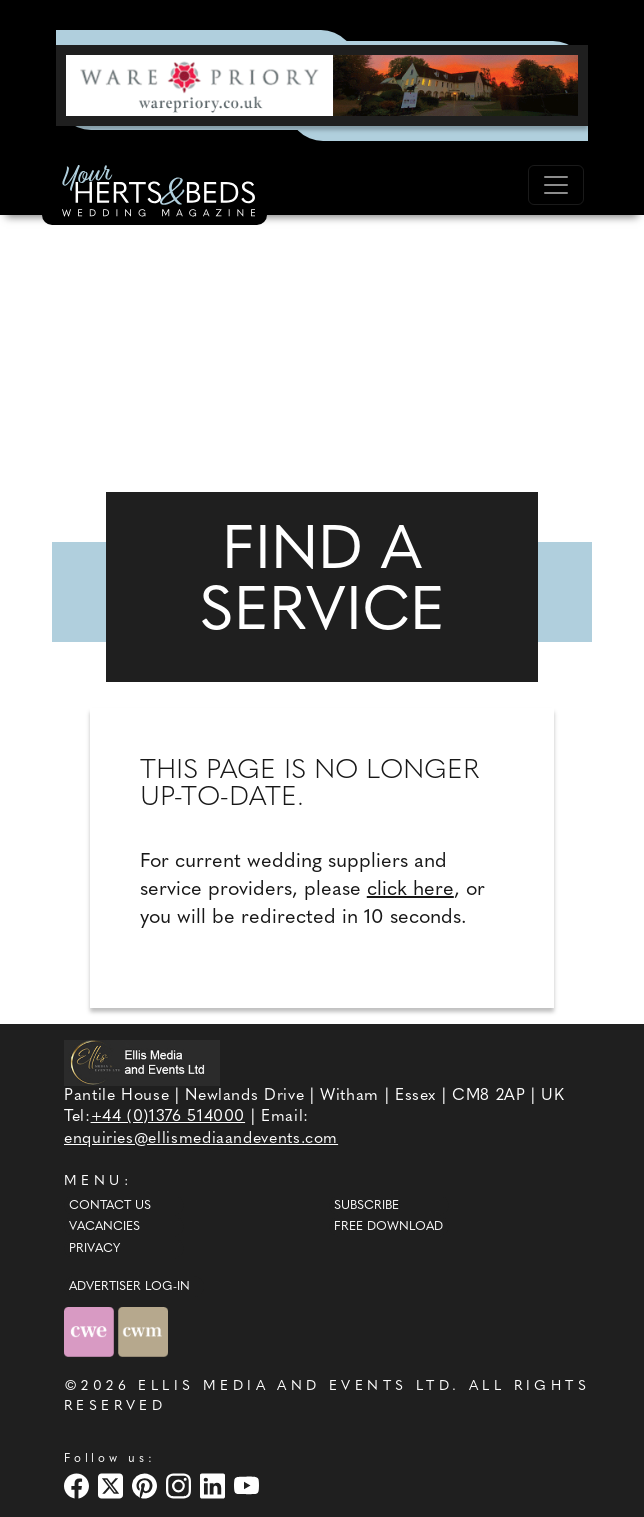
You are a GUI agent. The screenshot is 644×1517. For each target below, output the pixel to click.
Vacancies (104, 1227)
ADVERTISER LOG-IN (129, 1287)
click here (410, 890)
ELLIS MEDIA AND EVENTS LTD (295, 1386)
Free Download (388, 1227)
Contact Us (110, 1206)
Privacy (94, 1249)
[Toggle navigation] (556, 185)
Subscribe (366, 1206)
